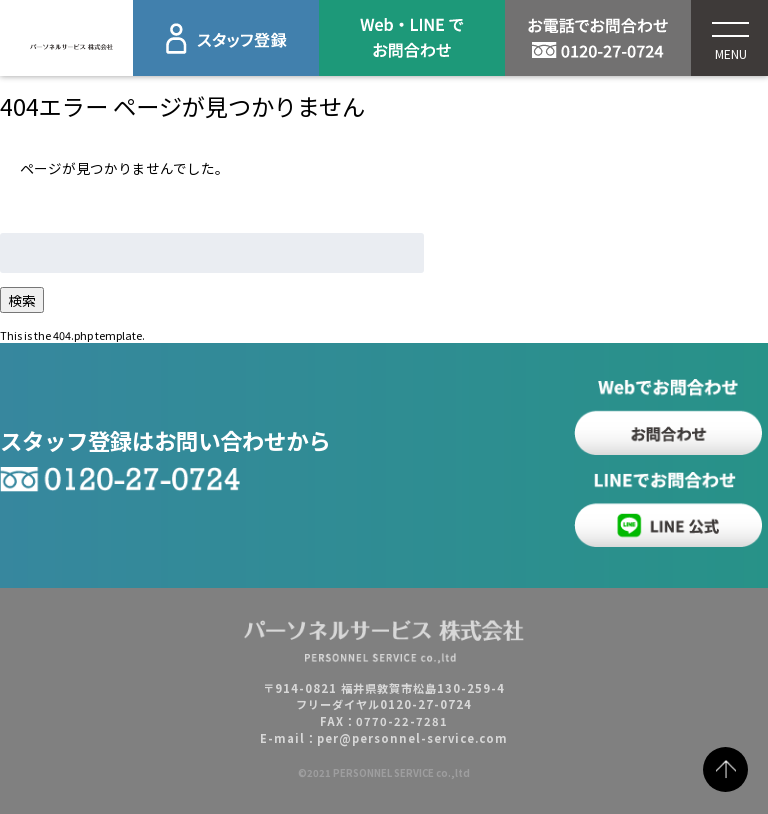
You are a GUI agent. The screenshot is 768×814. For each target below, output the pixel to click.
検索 (22, 300)
